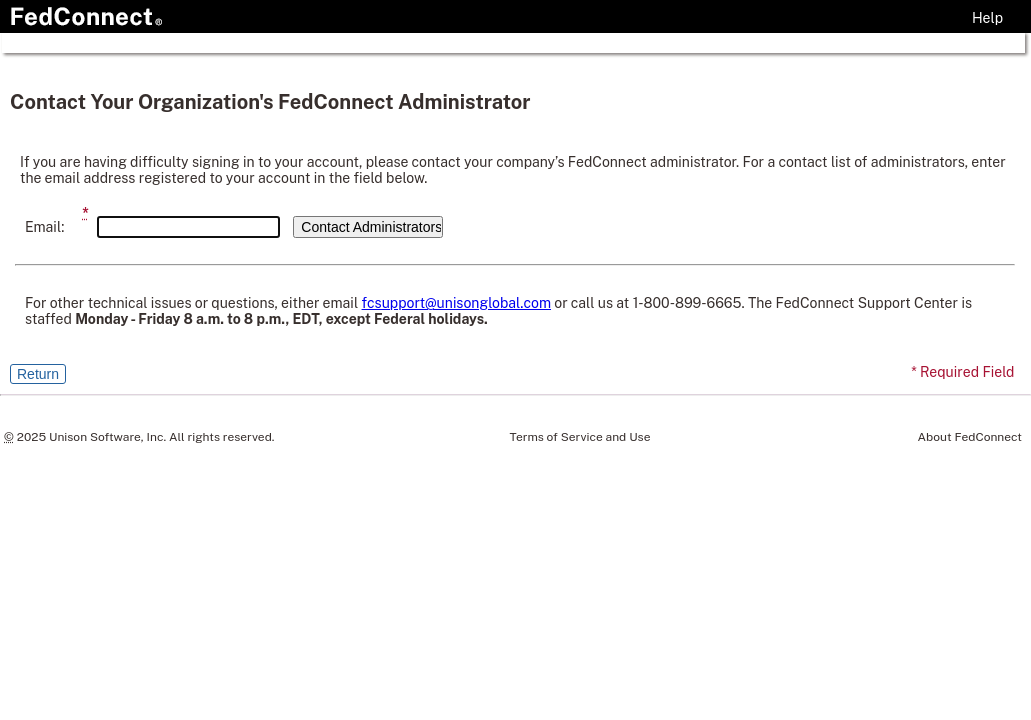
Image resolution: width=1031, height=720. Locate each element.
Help (987, 18)
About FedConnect (970, 437)
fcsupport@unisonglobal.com (456, 303)
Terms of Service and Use (580, 437)
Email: (44, 227)
